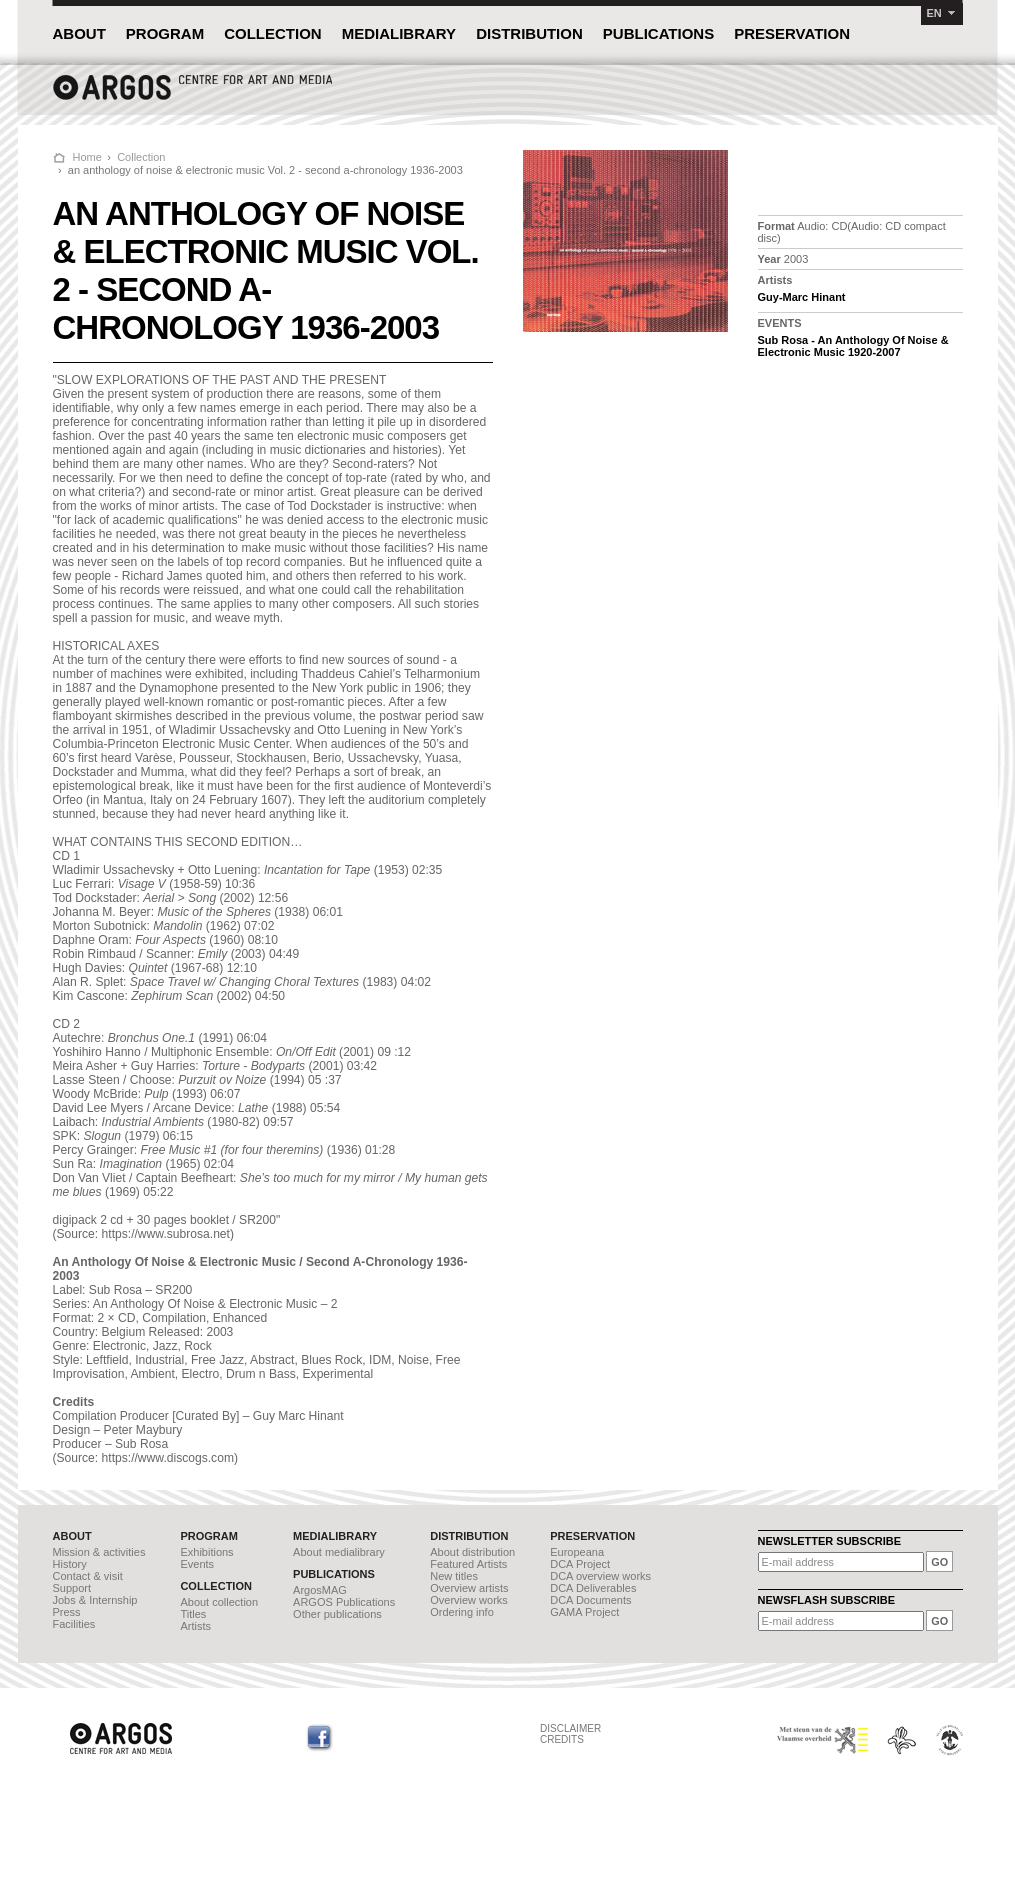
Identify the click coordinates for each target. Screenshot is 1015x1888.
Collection (141, 157)
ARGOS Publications (344, 1602)
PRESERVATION (792, 33)
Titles (193, 1614)
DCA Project (580, 1564)
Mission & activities (99, 1552)
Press (67, 1612)
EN (934, 13)
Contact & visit (88, 1576)
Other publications (337, 1614)
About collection (219, 1602)
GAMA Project (584, 1612)
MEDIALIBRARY (399, 33)
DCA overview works (600, 1576)
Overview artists (469, 1588)
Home (87, 157)
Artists (195, 1626)
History (70, 1564)
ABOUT (79, 33)
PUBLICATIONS (658, 33)
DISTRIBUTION (529, 33)
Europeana (577, 1552)
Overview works (469, 1600)
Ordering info (462, 1612)
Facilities (74, 1624)
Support (72, 1588)
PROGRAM (165, 33)
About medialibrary (339, 1552)
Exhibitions (206, 1552)
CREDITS (562, 1739)
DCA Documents (590, 1600)
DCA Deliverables (593, 1588)
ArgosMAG (320, 1590)
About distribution (472, 1552)
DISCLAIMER (570, 1728)
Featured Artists (468, 1564)
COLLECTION (273, 33)
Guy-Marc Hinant (802, 297)
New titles (454, 1576)
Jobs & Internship (95, 1600)
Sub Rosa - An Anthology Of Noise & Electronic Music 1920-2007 (853, 346)
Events (197, 1564)
